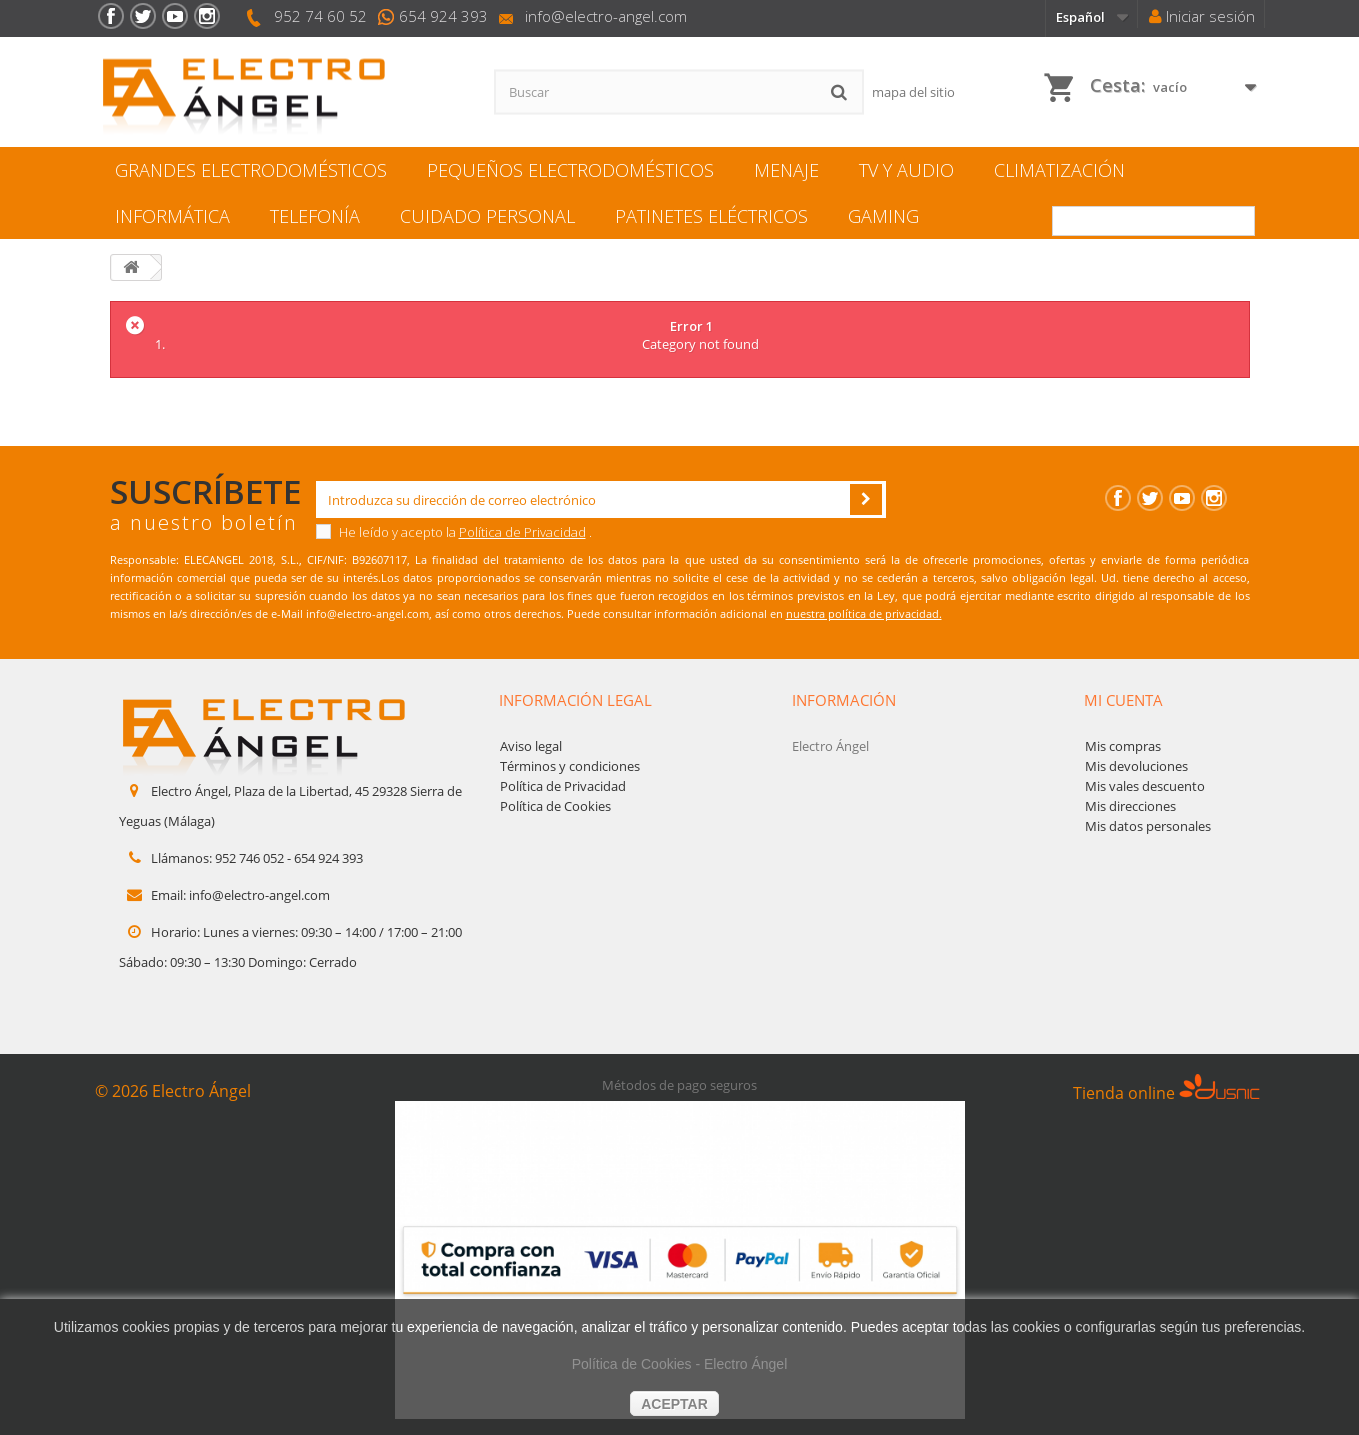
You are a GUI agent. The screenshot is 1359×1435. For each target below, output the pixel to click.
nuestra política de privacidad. (864, 613)
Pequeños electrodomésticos (570, 170)
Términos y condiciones (570, 766)
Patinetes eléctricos (711, 216)
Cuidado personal (487, 216)
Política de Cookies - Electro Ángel (680, 1364)
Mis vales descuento (1145, 786)
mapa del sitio (913, 92)
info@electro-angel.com (606, 16)
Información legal (575, 700)
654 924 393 (443, 16)
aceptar (674, 1404)
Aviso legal (531, 746)
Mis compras (1123, 746)
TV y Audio (906, 170)
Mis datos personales (1148, 826)
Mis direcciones (1130, 806)
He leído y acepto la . (454, 532)
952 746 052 (249, 858)
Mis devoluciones (1136, 766)
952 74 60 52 (320, 16)
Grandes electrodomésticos (251, 170)
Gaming (883, 216)
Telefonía (315, 216)
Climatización (1059, 170)
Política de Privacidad (522, 532)
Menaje (786, 170)
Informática (172, 216)
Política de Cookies (555, 806)
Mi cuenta (1123, 700)
